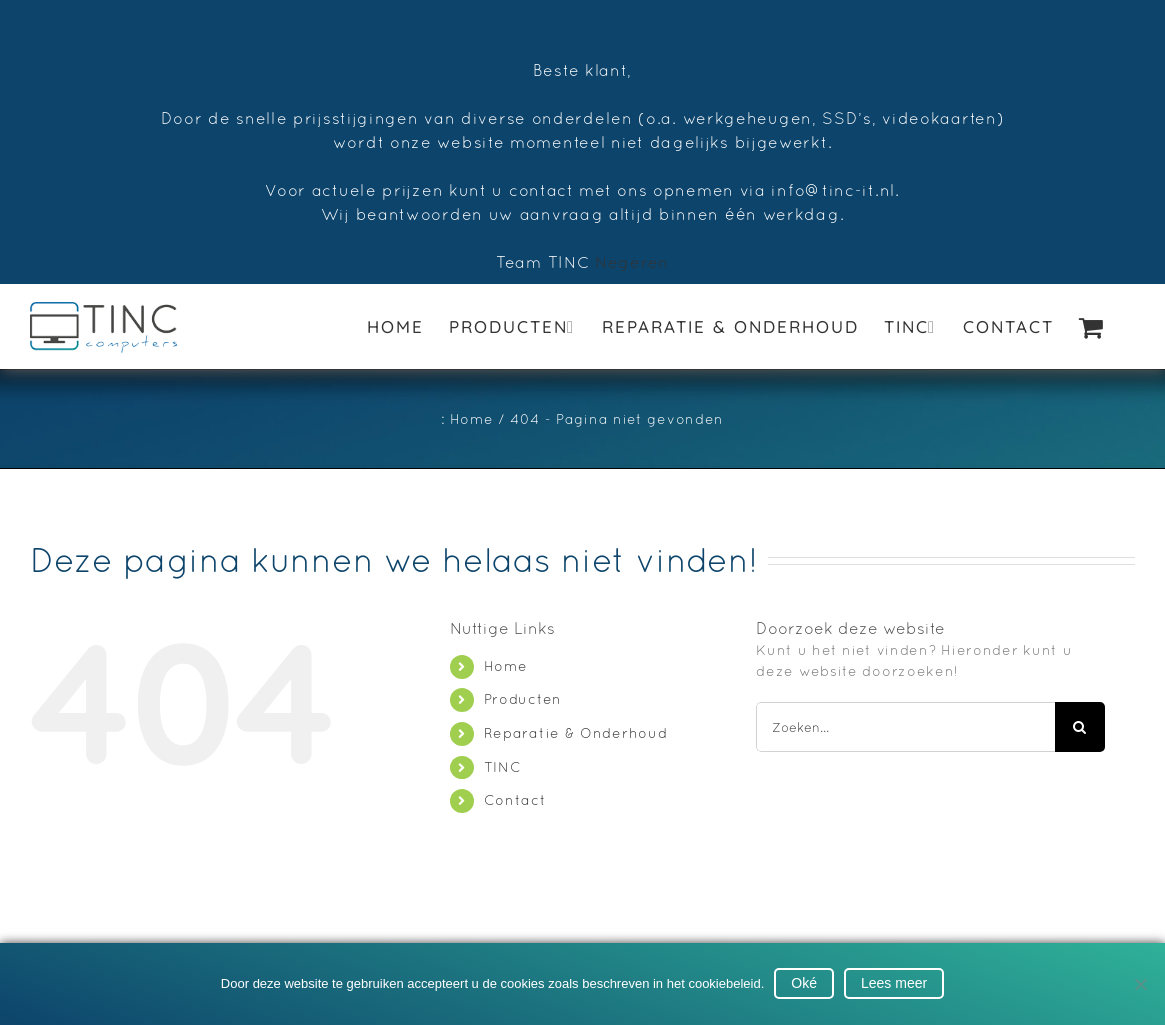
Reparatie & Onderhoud (576, 733)
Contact (515, 800)
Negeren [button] (632, 262)
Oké (804, 983)
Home (506, 666)
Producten (523, 699)
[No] (1140, 984)
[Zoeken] (1080, 727)
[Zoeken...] (905, 727)
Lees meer (894, 983)
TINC (503, 767)
